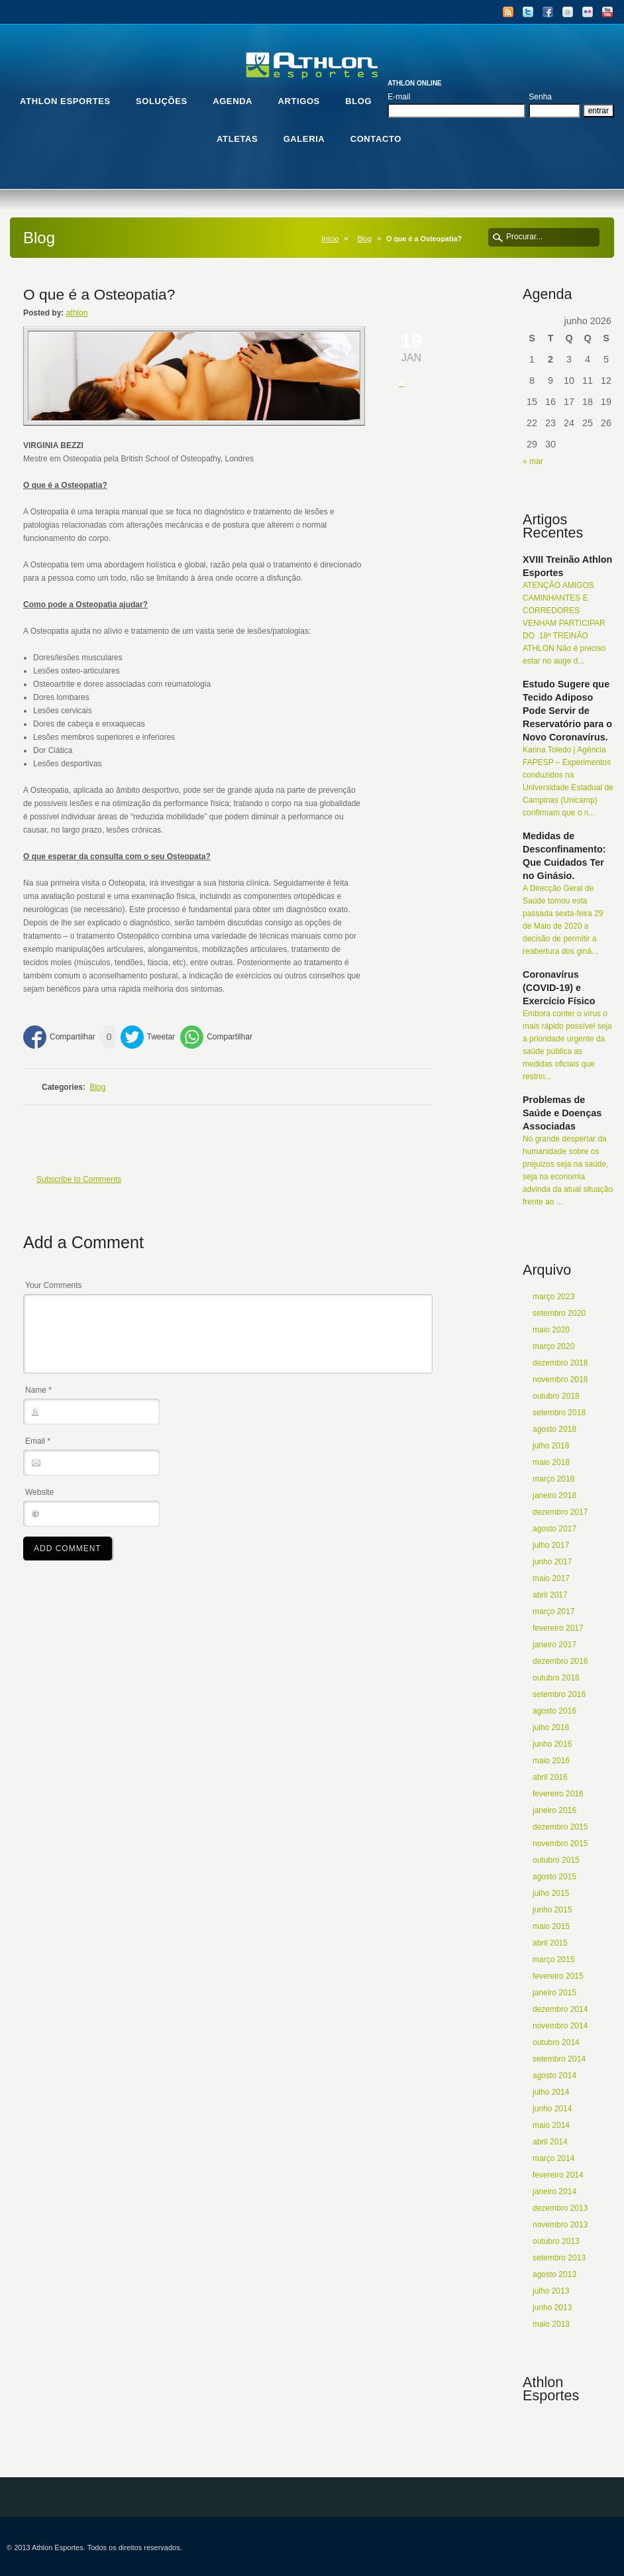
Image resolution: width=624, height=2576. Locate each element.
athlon (77, 313)
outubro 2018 (556, 1396)
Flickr (587, 12)
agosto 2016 (554, 1711)
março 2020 (553, 1346)
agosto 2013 (554, 2274)
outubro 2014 (556, 2042)
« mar (533, 461)
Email (567, 12)
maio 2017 (551, 1578)
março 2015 (553, 1959)
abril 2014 (550, 2141)
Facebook (548, 12)
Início (330, 239)
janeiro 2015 (554, 1992)
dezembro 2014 (560, 2009)
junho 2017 (552, 1561)
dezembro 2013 (560, 2208)
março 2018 (553, 1479)
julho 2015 (551, 1893)
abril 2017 (550, 1595)
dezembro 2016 (560, 1661)
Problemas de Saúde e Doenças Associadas (562, 1113)
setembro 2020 (559, 1313)
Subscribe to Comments (78, 1179)
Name (38, 1390)
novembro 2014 (560, 2025)
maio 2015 (551, 1926)
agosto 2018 (554, 1429)
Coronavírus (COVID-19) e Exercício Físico (559, 987)
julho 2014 (551, 2092)
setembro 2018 (559, 1412)
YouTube (607, 12)
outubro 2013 (556, 2241)
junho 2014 (552, 2108)
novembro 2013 (560, 2224)
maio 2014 (551, 2125)
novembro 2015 (560, 1843)
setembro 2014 (559, 2059)
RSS (508, 12)
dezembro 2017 (560, 1512)
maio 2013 (551, 2324)
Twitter (528, 12)
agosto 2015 (554, 1876)
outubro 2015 (556, 1860)
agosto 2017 (554, 1528)
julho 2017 (551, 1545)
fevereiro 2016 (558, 1793)
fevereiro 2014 (558, 2175)
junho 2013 (552, 2307)
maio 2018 (551, 1462)
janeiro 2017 (554, 1644)
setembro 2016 (559, 1694)
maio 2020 (551, 1329)
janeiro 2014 (554, 2191)
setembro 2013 (559, 2257)
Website (39, 1492)
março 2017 (553, 1611)
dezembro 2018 (560, 1363)
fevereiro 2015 (558, 1976)
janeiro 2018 (554, 1495)
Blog (364, 239)
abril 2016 (550, 1777)
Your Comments (53, 1285)
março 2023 (553, 1296)
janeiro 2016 (554, 1810)
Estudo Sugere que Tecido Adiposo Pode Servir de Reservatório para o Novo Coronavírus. (567, 710)
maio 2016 (551, 1760)
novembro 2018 (560, 1379)
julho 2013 (551, 2291)
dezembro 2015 (560, 1827)
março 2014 (553, 2158)
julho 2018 (551, 1445)
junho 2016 (552, 1744)
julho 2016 (551, 1727)
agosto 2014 (554, 2075)
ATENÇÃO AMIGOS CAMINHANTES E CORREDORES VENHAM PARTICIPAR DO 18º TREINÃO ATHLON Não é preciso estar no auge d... (564, 623)
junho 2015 (552, 1909)
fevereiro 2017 (558, 1628)
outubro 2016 (556, 1677)
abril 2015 (550, 1943)
